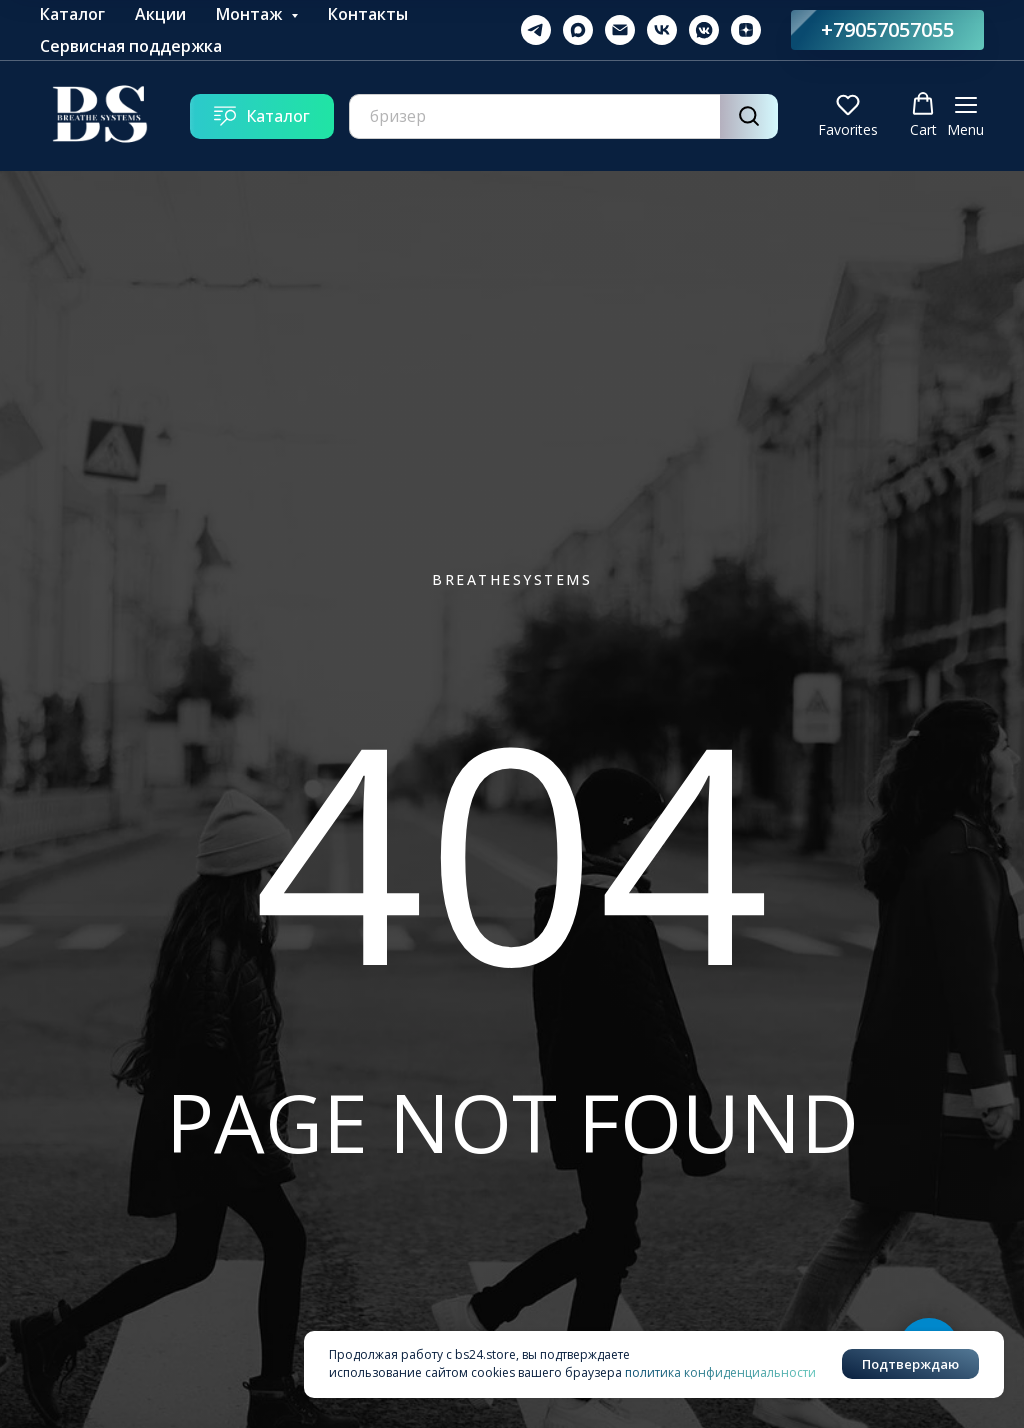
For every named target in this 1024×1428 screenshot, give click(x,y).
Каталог (72, 14)
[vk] (662, 30)
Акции (160, 14)
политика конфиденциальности (720, 1372)
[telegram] (536, 30)
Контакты (368, 14)
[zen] (746, 30)
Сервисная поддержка (131, 46)
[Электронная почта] (620, 30)
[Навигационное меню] (965, 116)
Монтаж (251, 14)
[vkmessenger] (704, 30)
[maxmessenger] (578, 30)
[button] (848, 115)
